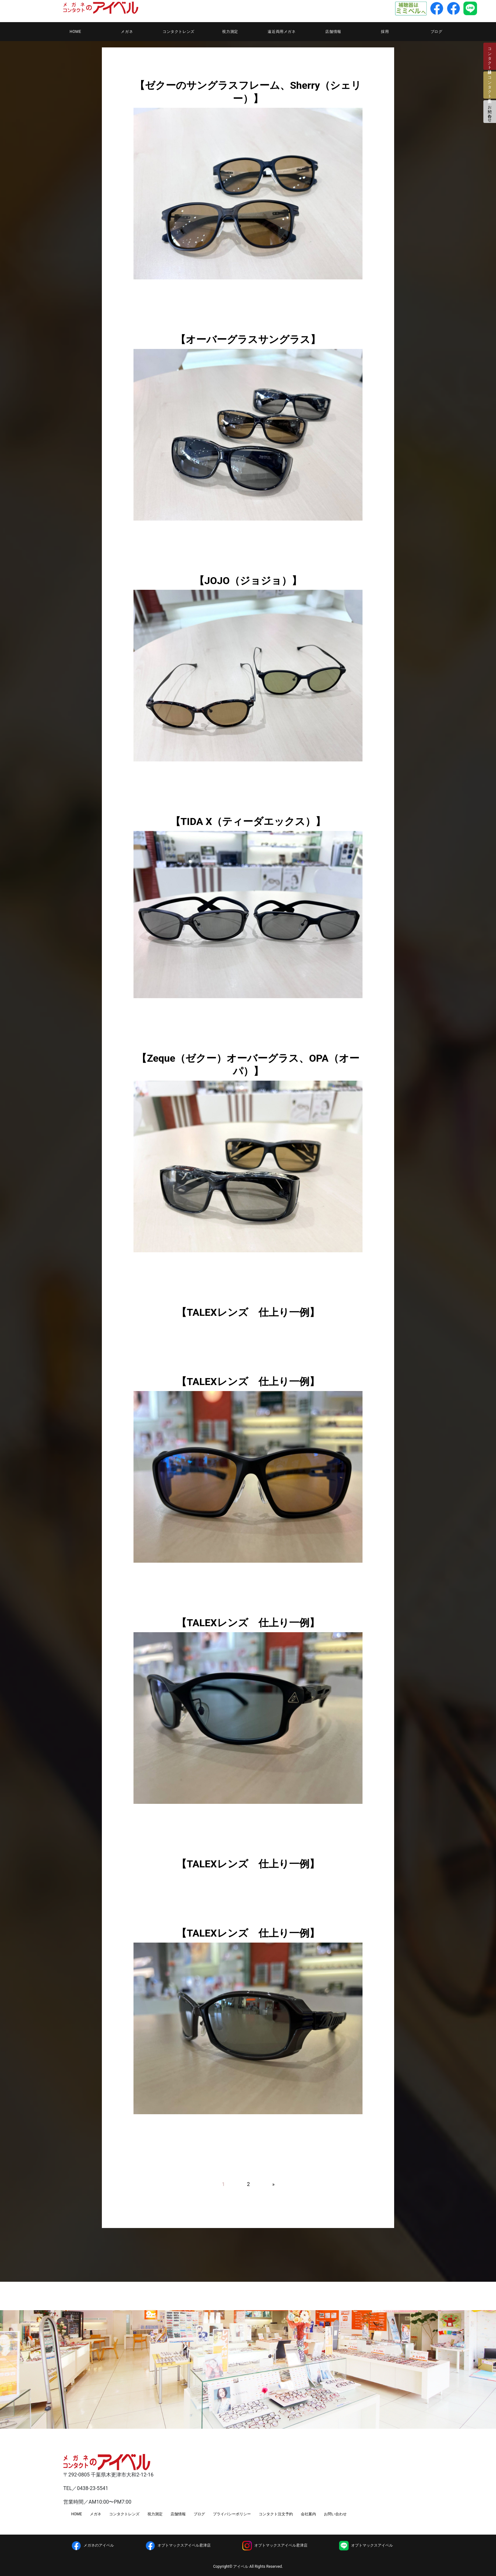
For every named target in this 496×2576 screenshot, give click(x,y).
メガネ (127, 31)
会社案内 (308, 2514)
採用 (385, 31)
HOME (75, 31)
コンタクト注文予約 (276, 2514)
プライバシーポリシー (232, 2514)
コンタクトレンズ (179, 31)
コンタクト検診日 (489, 56)
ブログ (437, 31)
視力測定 (230, 31)
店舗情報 (333, 31)
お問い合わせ (489, 111)
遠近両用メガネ (281, 31)
